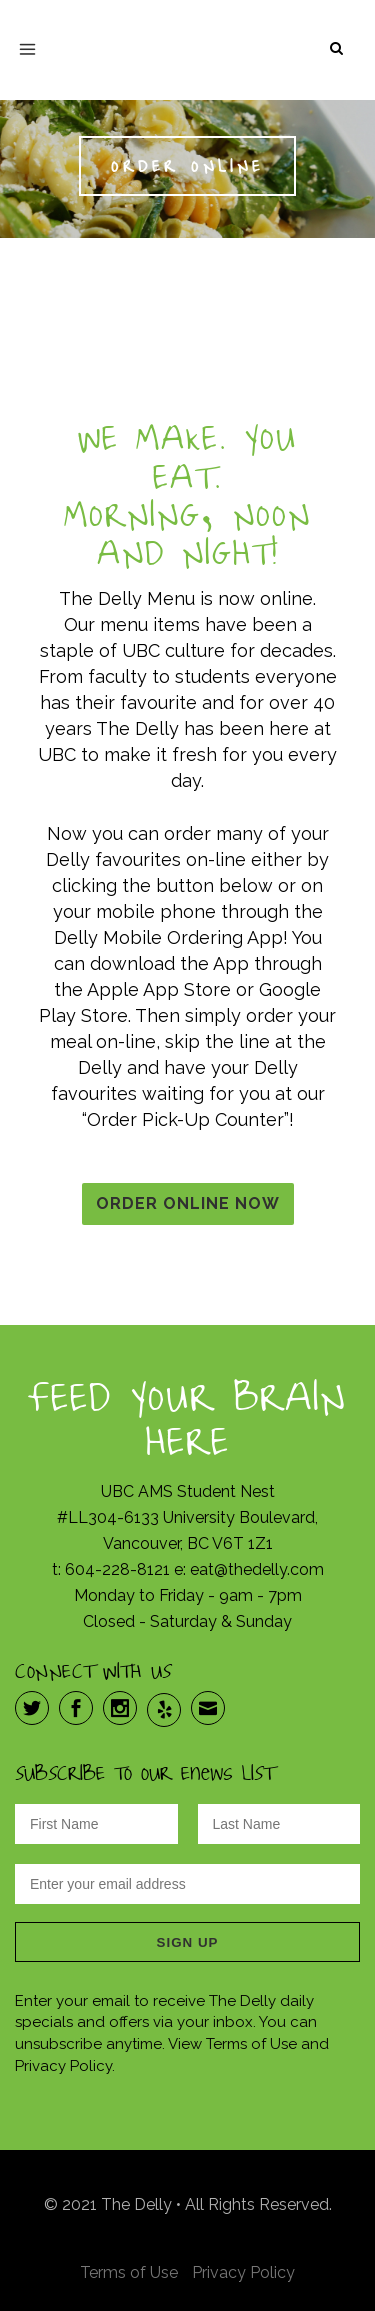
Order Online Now (188, 1203)
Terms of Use (251, 2044)
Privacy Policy (243, 2272)
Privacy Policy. (65, 2066)
